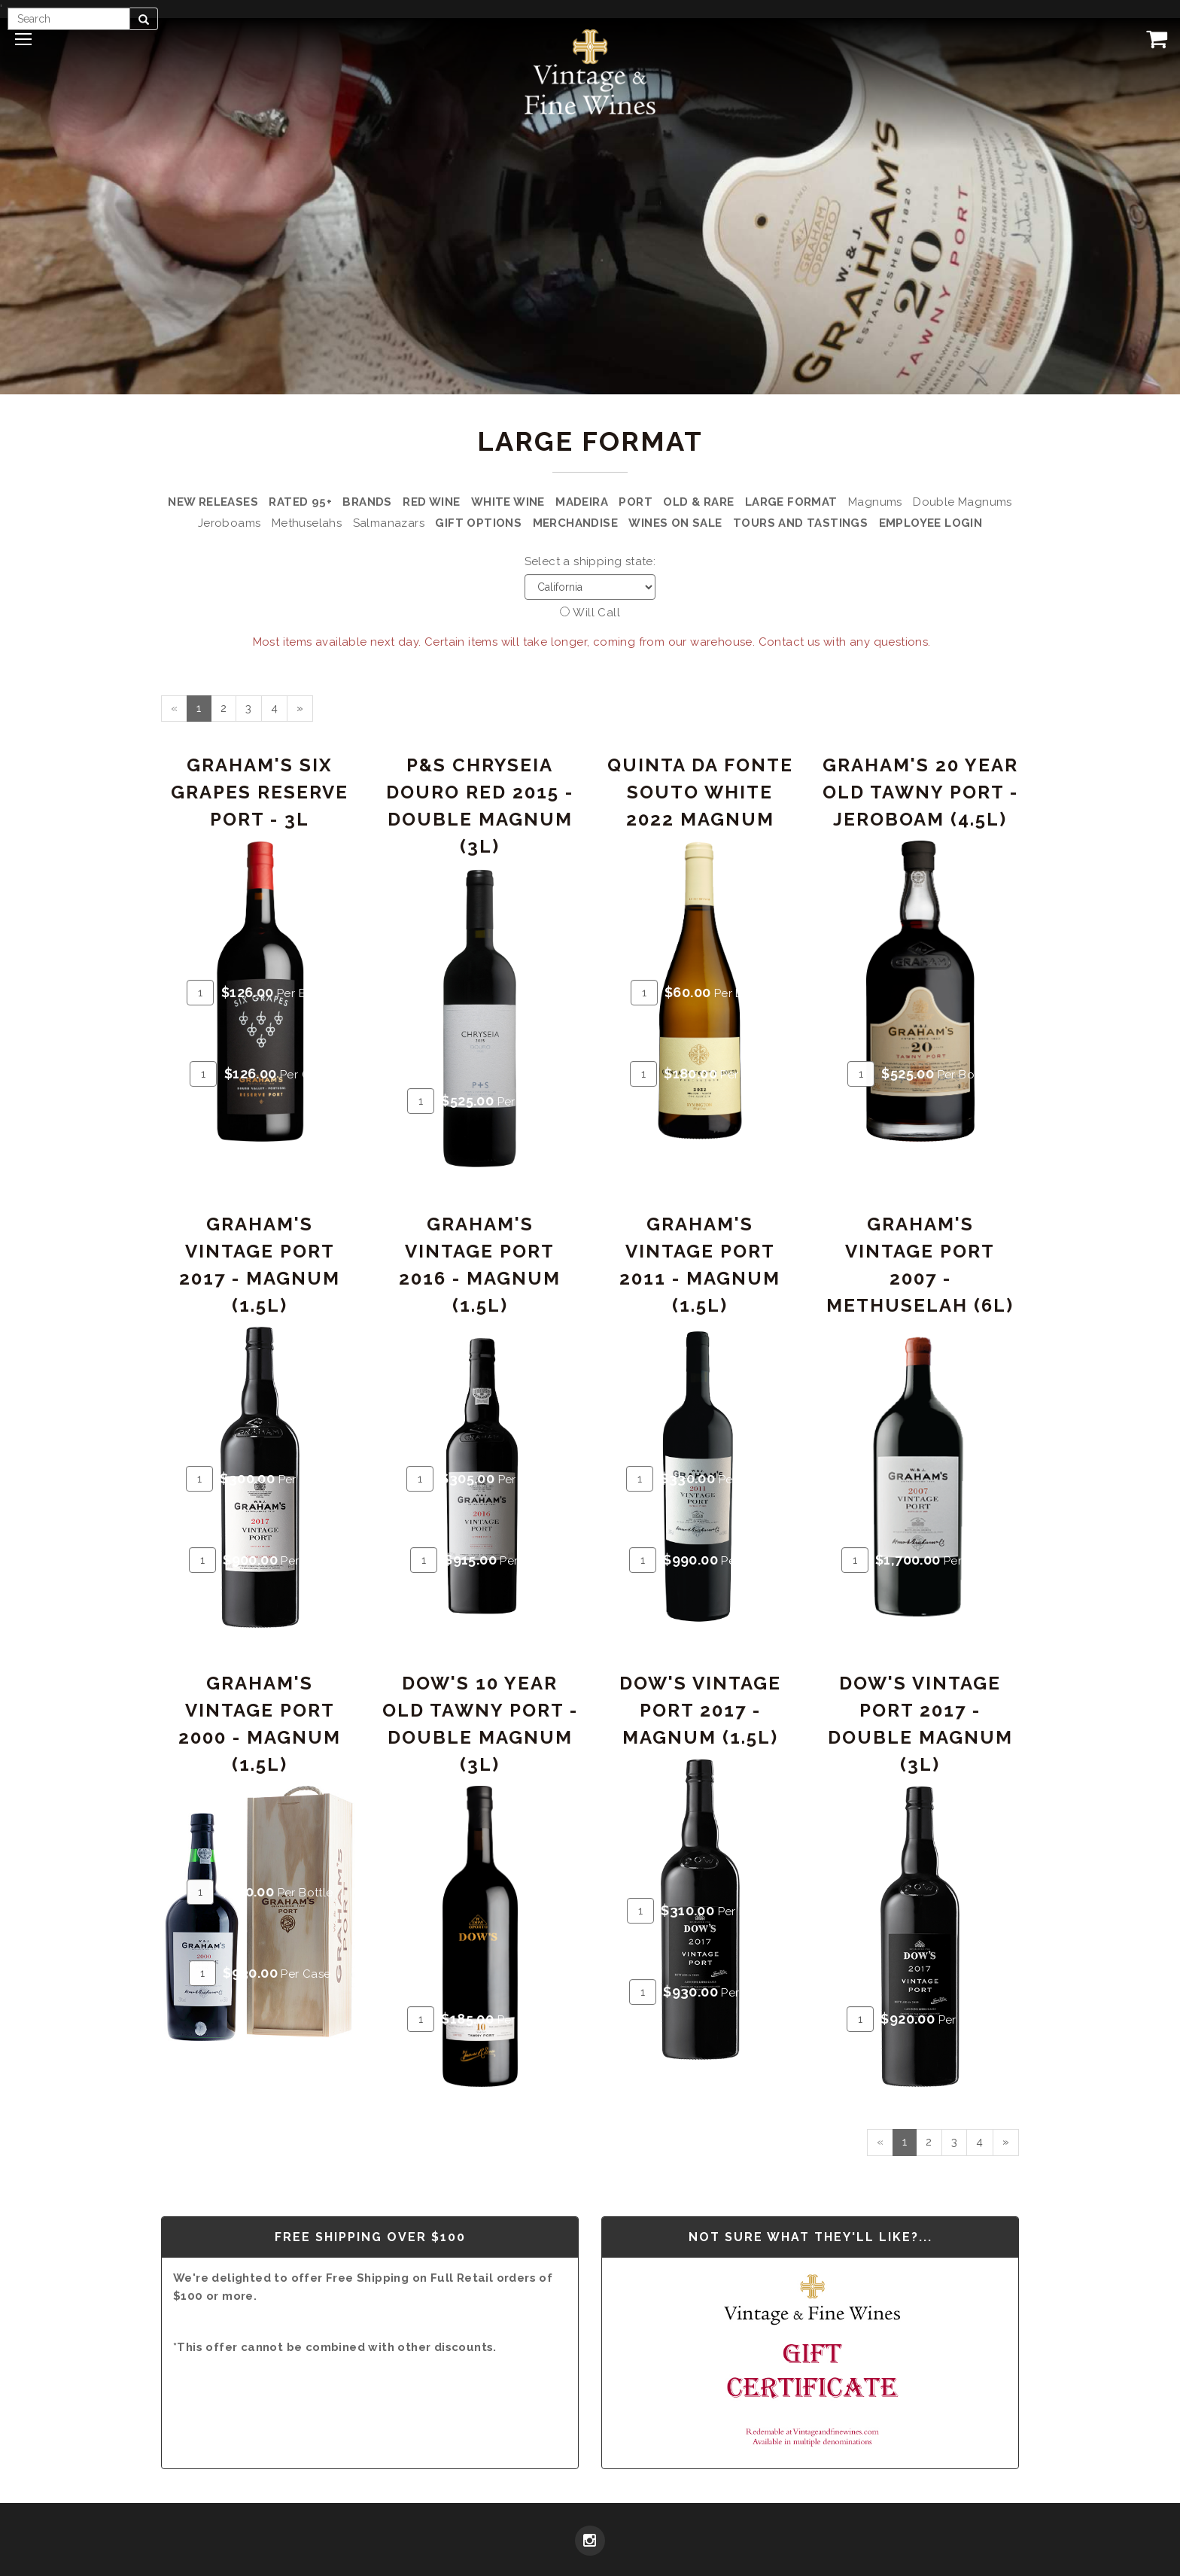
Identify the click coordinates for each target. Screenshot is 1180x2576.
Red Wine (431, 502)
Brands (366, 502)
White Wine (508, 502)
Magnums (875, 502)
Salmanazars (388, 523)
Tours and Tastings (800, 523)
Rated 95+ (300, 502)
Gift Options (478, 523)
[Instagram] (590, 2542)
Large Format (791, 502)
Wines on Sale (675, 523)
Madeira (581, 502)
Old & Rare (698, 502)
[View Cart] (1153, 38)
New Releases (213, 502)
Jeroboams (229, 523)
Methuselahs (307, 523)
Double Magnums (962, 502)
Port (635, 502)
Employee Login (931, 523)
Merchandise (575, 523)
